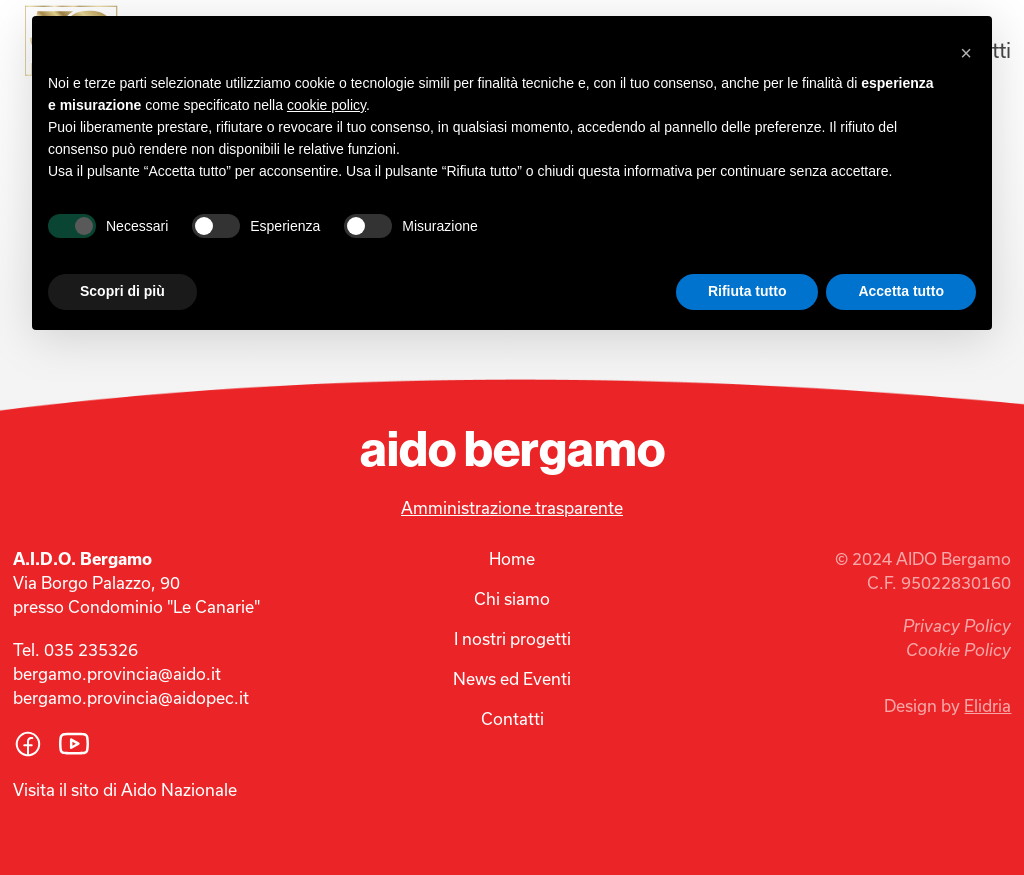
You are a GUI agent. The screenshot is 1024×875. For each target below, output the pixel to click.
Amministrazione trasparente (512, 507)
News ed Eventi (512, 678)
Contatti (512, 718)
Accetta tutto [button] (901, 291)
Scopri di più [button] (122, 291)
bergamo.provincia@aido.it (117, 673)
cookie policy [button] (326, 105)
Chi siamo (512, 598)
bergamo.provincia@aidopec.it (131, 697)
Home (512, 558)
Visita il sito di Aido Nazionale (125, 789)
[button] (966, 48)
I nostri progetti (512, 638)
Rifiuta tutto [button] (747, 291)
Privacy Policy (957, 626)
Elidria (987, 705)
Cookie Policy (958, 650)
